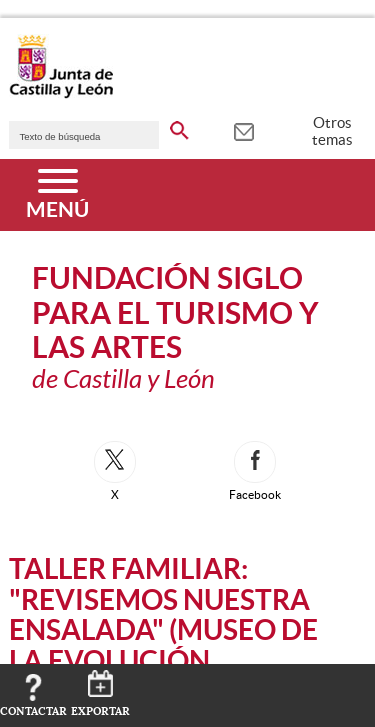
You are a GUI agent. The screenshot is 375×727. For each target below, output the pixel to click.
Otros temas (332, 131)
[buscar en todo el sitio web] (179, 127)
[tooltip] (243, 130)
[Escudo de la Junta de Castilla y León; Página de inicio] (61, 94)
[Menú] (57, 195)
